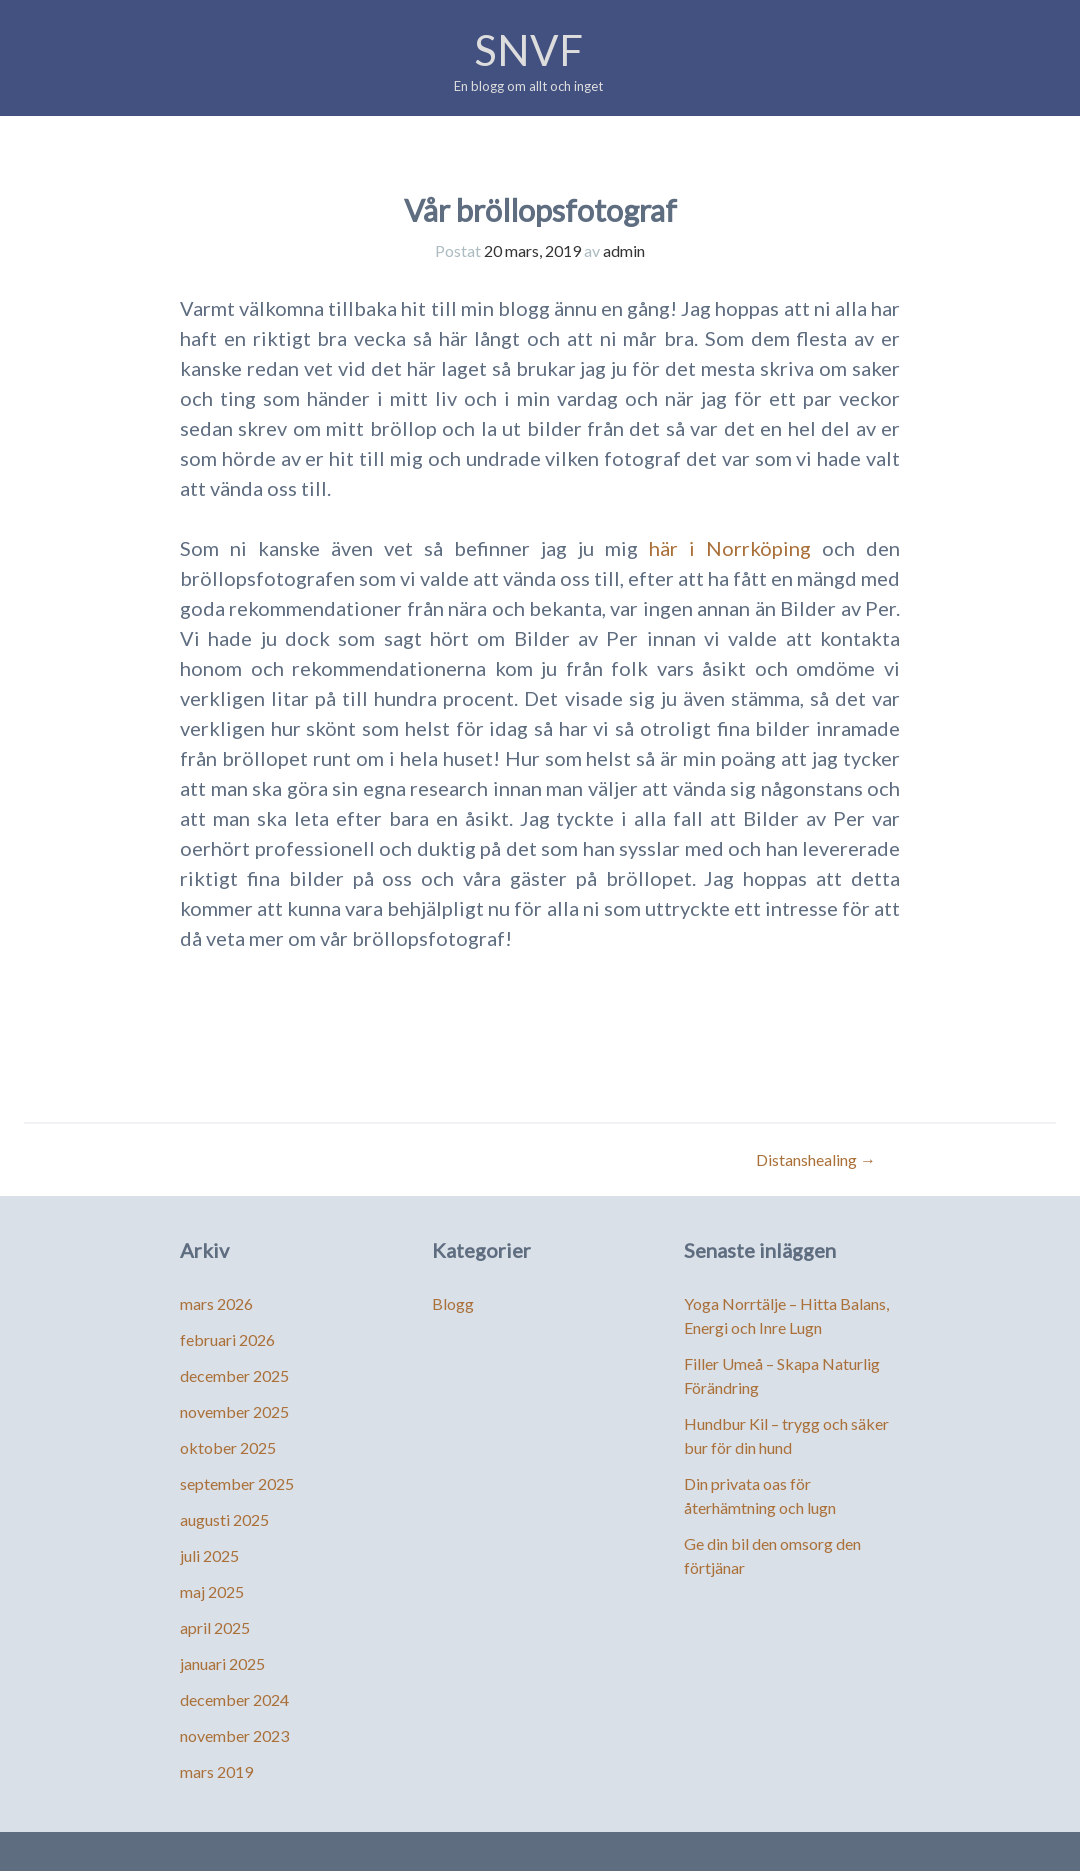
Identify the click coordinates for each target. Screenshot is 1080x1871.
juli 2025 (209, 1555)
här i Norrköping (730, 548)
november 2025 (234, 1411)
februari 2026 (227, 1339)
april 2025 (215, 1627)
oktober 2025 (228, 1447)
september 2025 (237, 1483)
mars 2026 (216, 1303)
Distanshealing (816, 1159)
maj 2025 (212, 1591)
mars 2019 (216, 1771)
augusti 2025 (224, 1519)
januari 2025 (222, 1663)
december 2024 (234, 1699)
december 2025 (234, 1375)
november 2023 (234, 1735)
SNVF (528, 50)
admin (624, 250)
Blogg (453, 1303)
